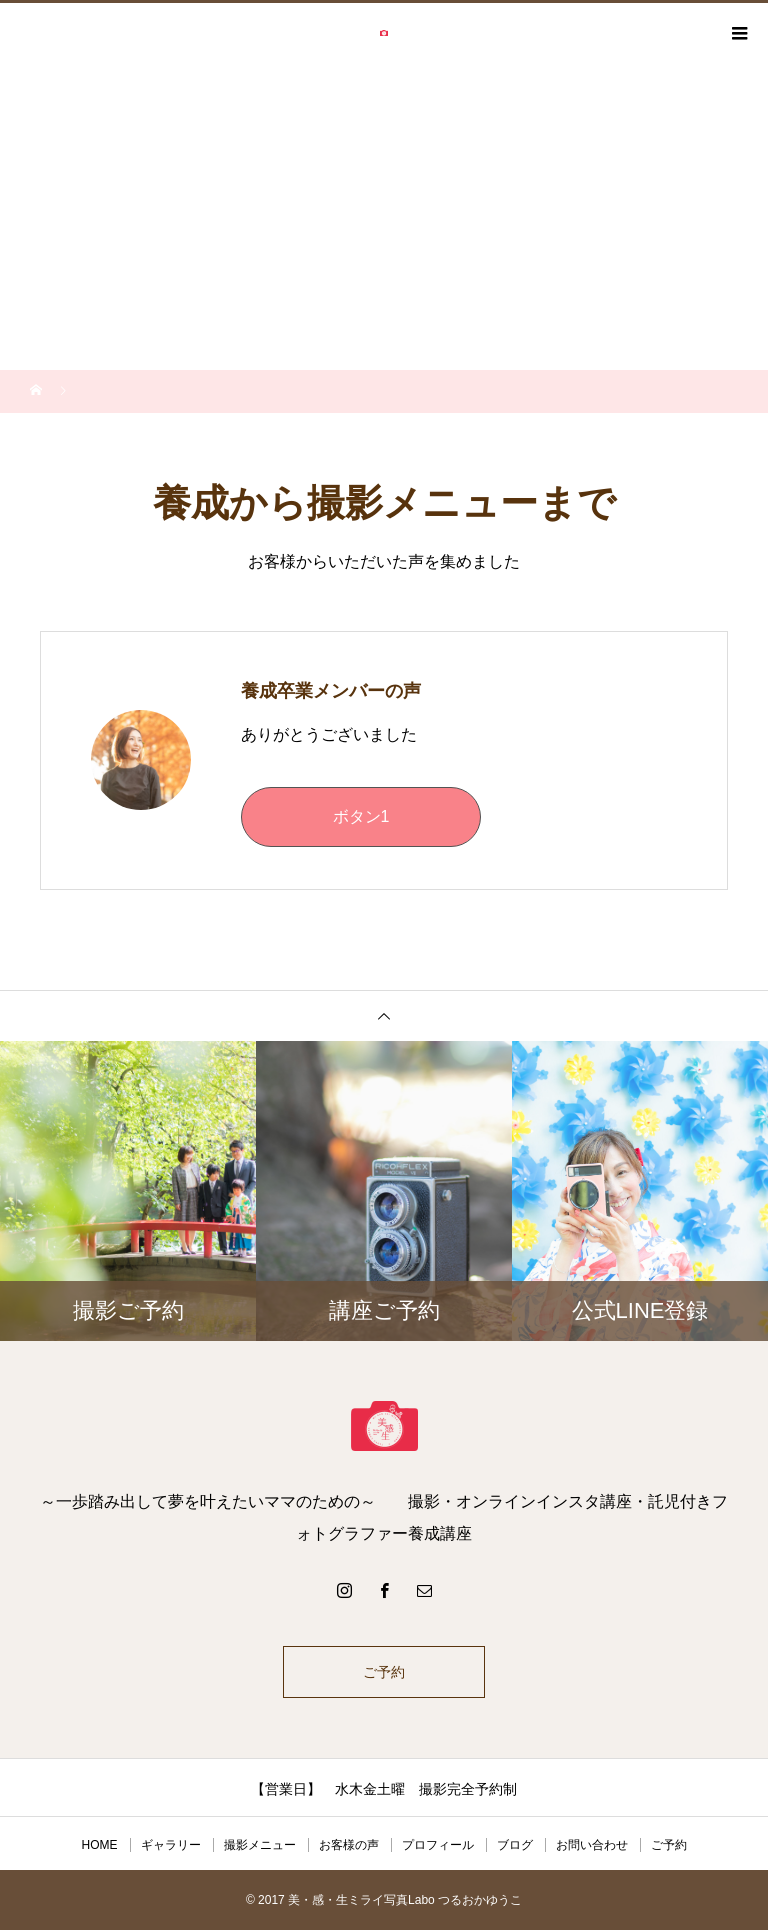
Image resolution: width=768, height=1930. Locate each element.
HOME (100, 1845)
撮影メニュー (260, 1845)
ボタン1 (361, 816)
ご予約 (384, 1672)
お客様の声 (349, 1845)
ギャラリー (171, 1845)
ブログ (515, 1845)
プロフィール (438, 1845)
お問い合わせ (592, 1845)
